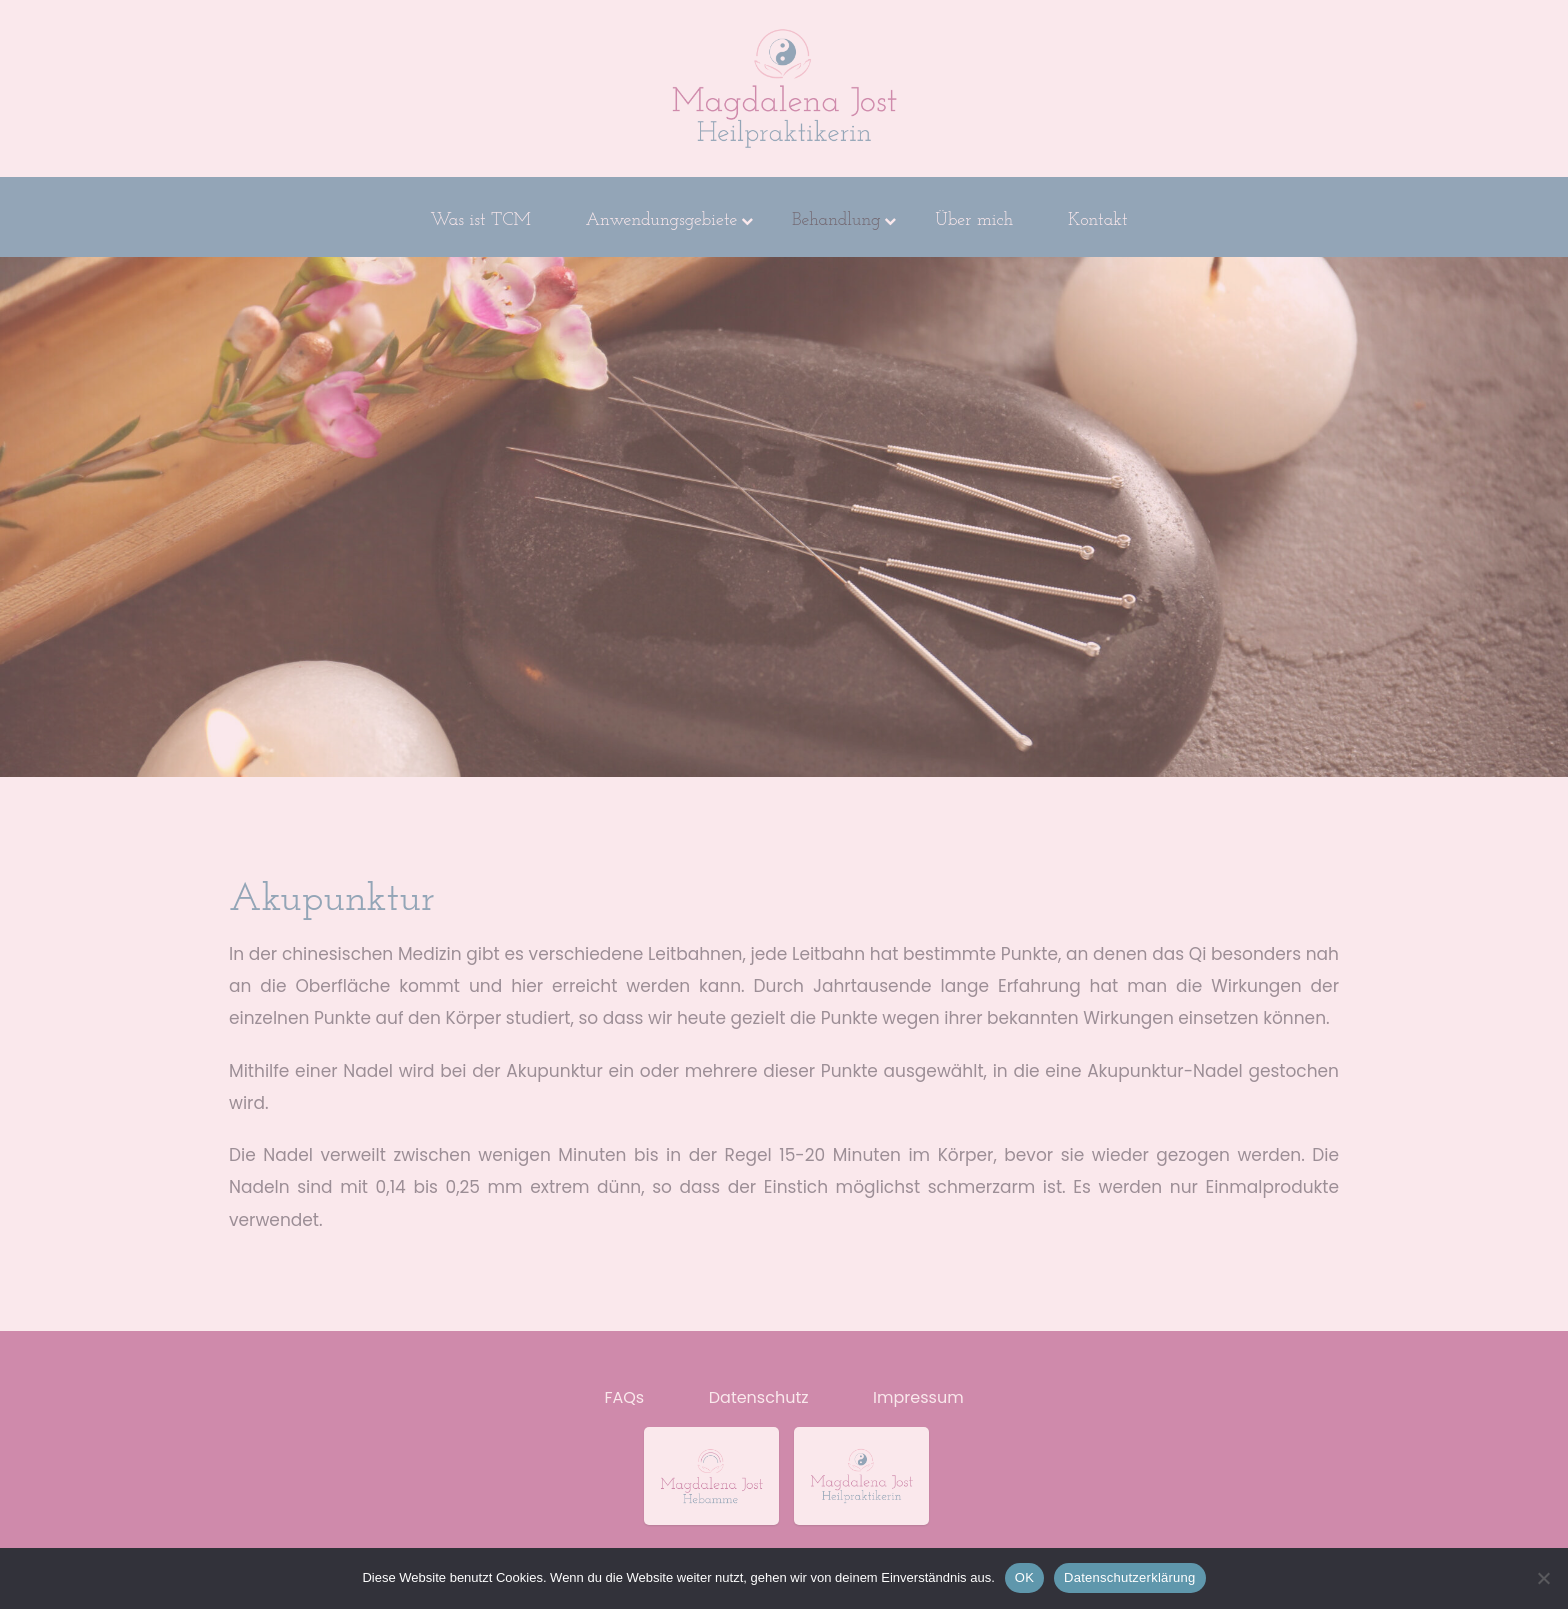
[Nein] (1543, 1578)
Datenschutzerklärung (1129, 1577)
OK (1024, 1577)
